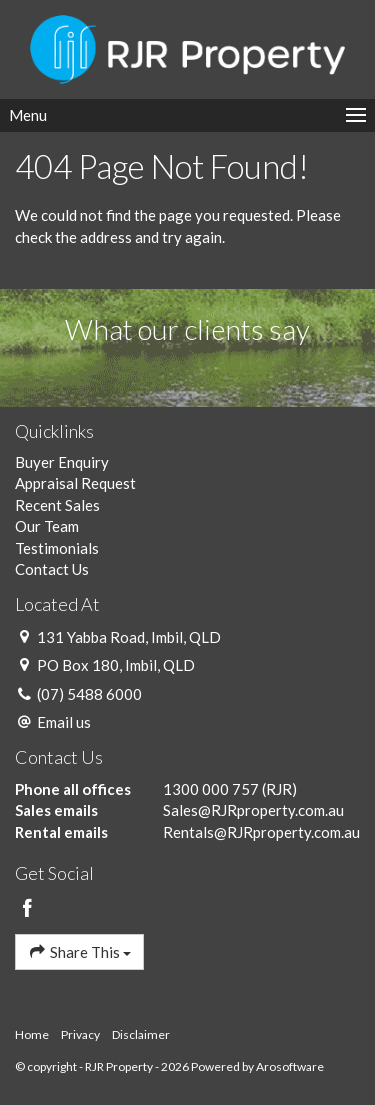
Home (32, 1034)
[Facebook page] (28, 909)
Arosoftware (290, 1066)
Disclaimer (141, 1034)
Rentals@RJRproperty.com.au (261, 832)
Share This (79, 951)
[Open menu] (187, 115)
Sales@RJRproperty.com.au (253, 810)
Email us (64, 722)
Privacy (80, 1034)
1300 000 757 (211, 789)
